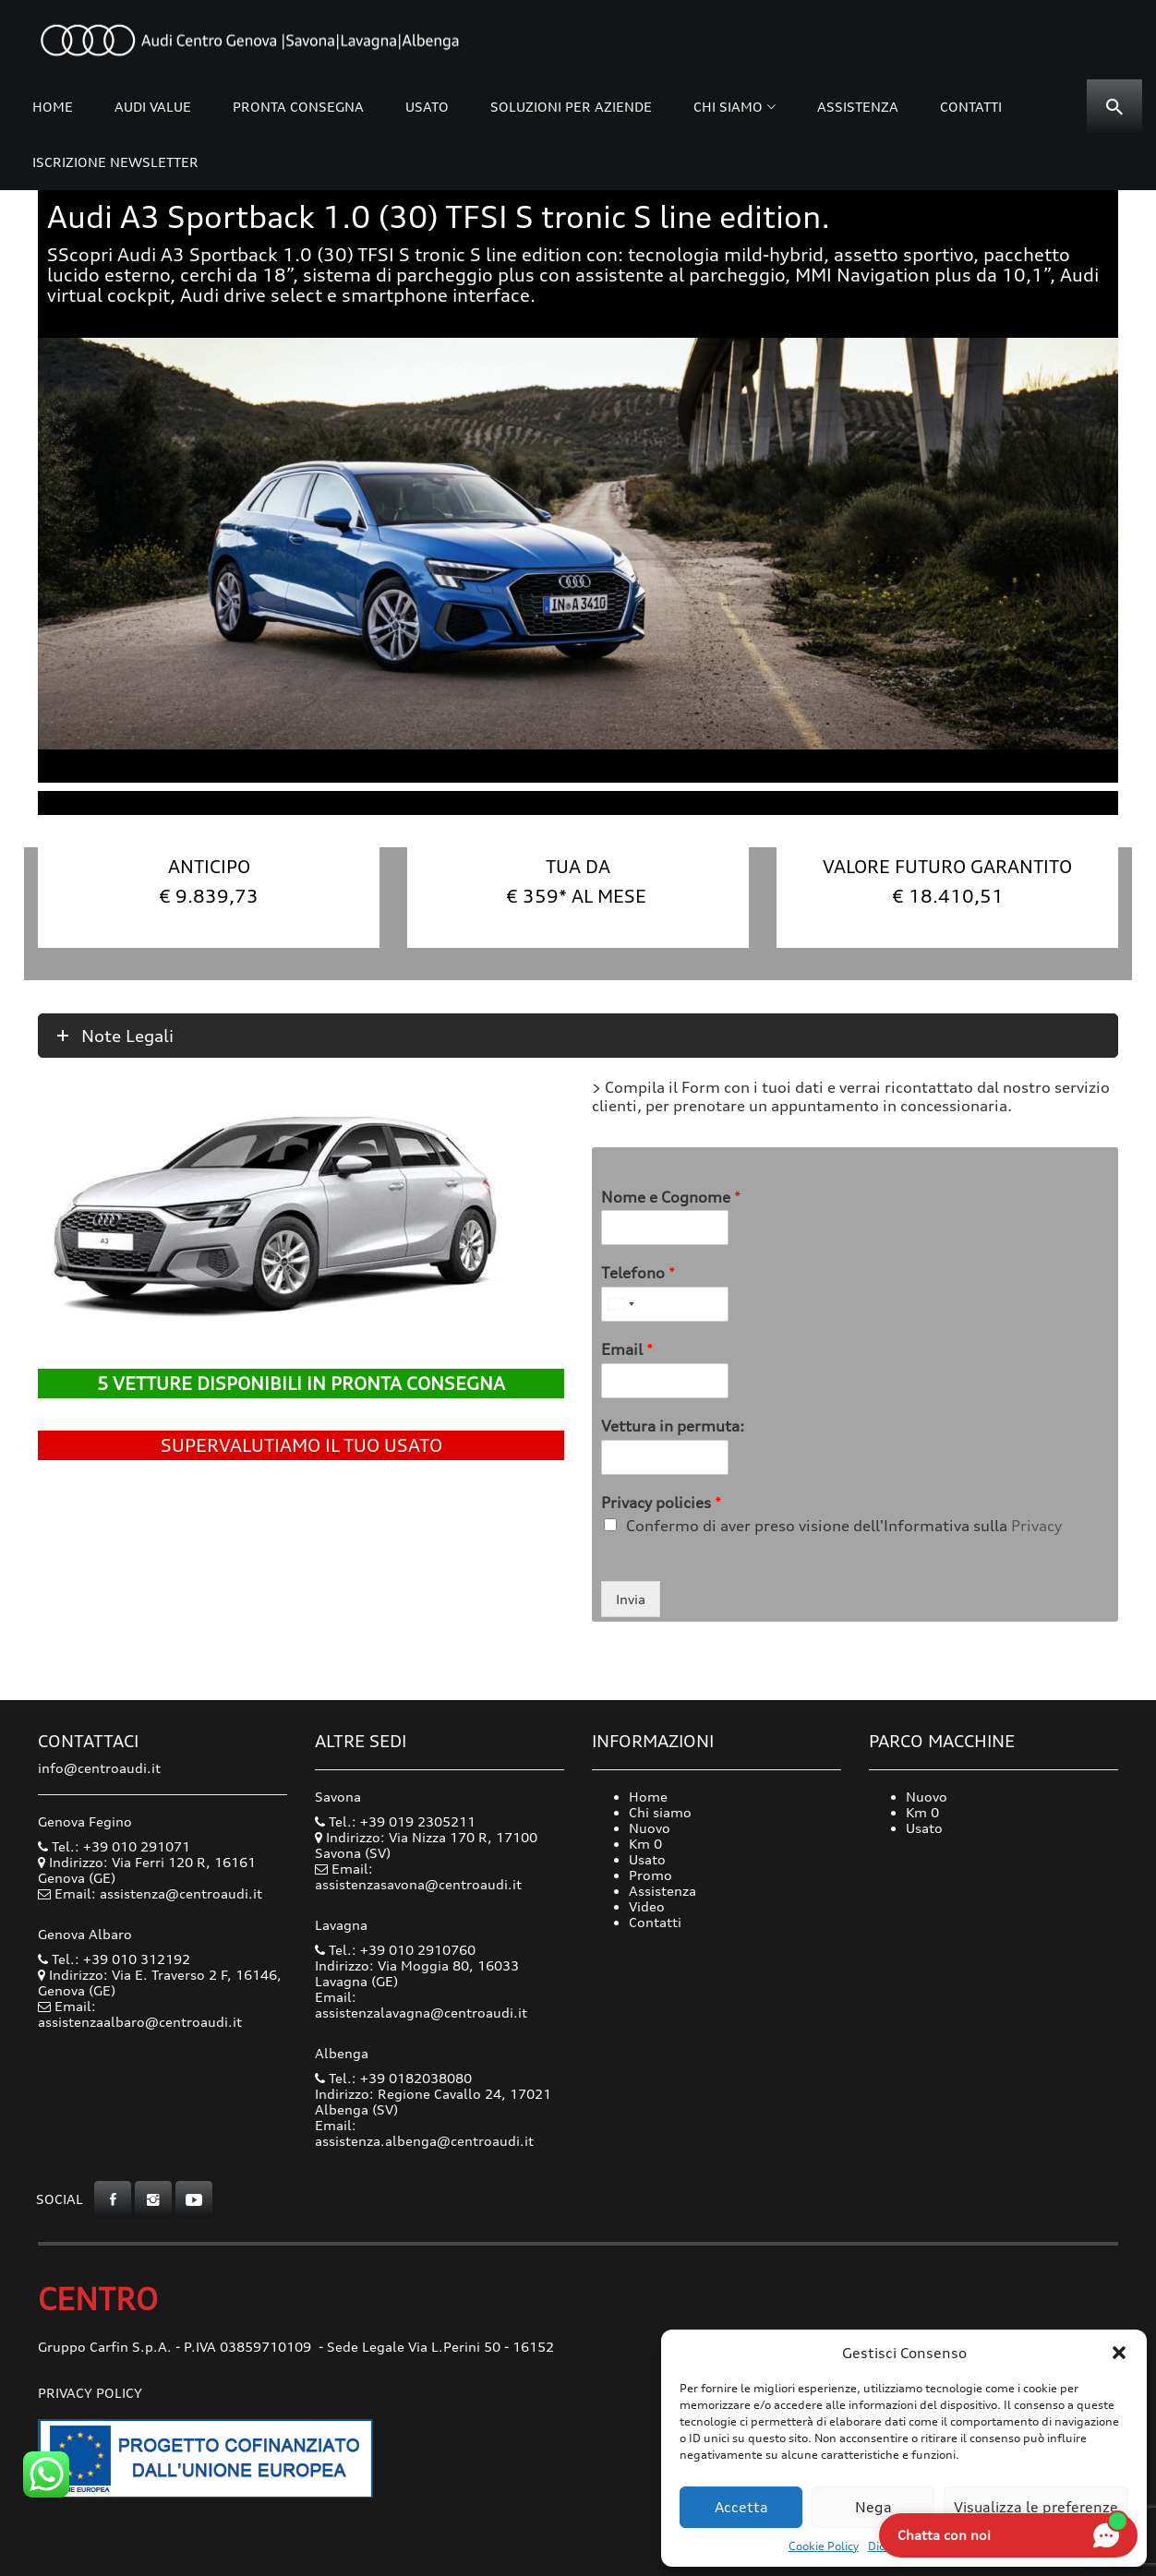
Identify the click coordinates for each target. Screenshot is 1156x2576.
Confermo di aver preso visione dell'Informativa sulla (844, 1525)
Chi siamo (728, 106)
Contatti (971, 106)
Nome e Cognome (671, 1197)
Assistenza (857, 106)
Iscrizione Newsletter (115, 162)
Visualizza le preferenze (1036, 2507)
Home (52, 106)
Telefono (638, 1273)
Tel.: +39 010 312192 (114, 1959)
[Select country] (620, 1304)
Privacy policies (661, 1502)
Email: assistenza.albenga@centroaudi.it (424, 2133)
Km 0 (645, 1843)
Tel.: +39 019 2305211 (395, 1821)
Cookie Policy (824, 2546)
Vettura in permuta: (672, 1426)
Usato (427, 106)
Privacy (1036, 1525)
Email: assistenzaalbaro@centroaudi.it (140, 2014)
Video (647, 1906)
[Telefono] (665, 1304)
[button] (1119, 2352)
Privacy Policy (90, 2393)
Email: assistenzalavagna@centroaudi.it (421, 2004)
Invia (630, 1599)
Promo (650, 1875)
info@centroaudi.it (99, 1768)
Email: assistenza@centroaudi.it (158, 1893)
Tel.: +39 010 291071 (114, 1846)
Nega (873, 2507)
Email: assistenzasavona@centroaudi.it (418, 1876)
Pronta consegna (298, 106)
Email (627, 1349)
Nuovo (649, 1828)
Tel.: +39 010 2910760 (395, 1950)
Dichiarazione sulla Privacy (939, 2546)
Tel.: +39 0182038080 (393, 2078)
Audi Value (152, 106)
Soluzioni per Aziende (571, 106)
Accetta (741, 2507)
